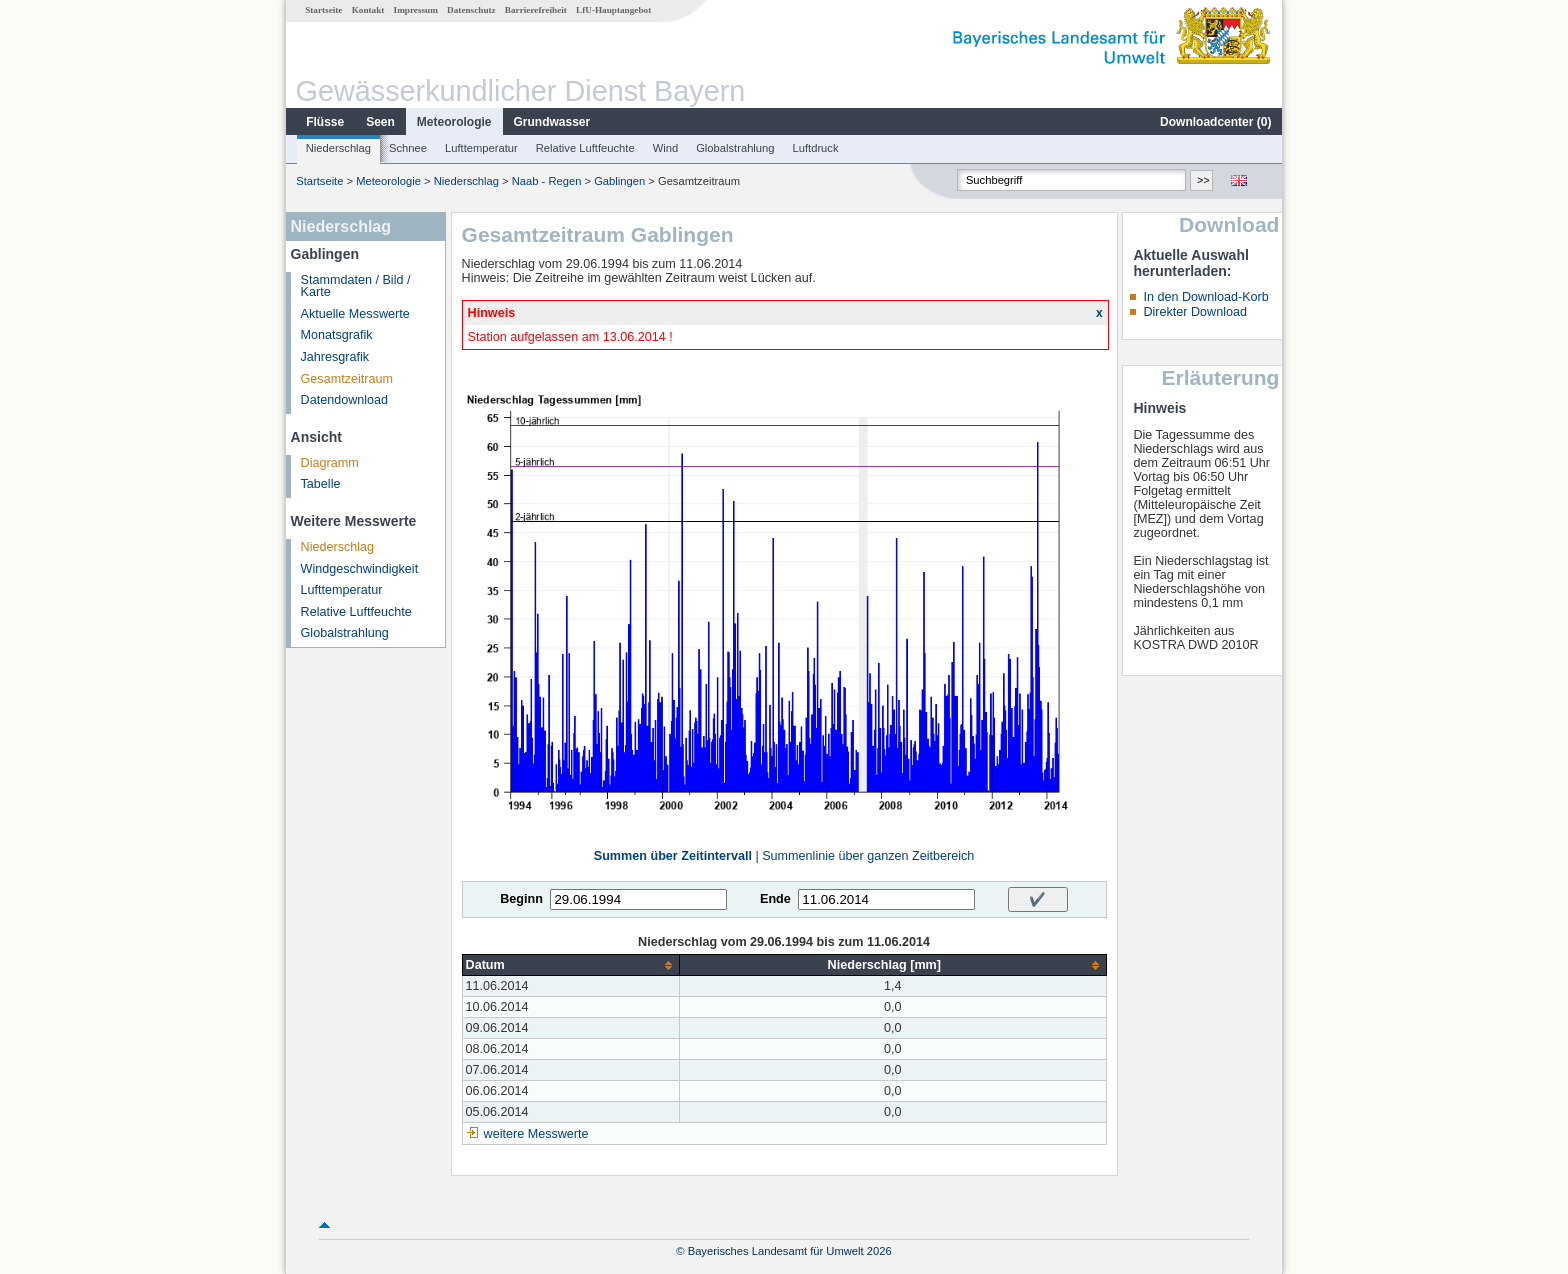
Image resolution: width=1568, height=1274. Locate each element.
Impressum (416, 10)
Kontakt (368, 10)
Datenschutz (471, 10)
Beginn (521, 899)
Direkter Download (1195, 312)
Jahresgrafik (335, 357)
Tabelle (321, 484)
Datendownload (345, 400)
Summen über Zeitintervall (673, 856)
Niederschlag (338, 148)
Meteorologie (454, 122)
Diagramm (330, 463)
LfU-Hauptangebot (613, 10)
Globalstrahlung (735, 148)
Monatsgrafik (337, 335)
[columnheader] (570, 965)
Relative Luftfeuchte (585, 148)
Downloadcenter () (1215, 122)
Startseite (323, 10)
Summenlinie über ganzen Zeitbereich (868, 856)
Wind (666, 148)
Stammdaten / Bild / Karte (356, 286)
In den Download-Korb (1205, 297)
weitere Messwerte (536, 1134)
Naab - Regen (547, 181)
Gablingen (619, 181)
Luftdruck (816, 148)
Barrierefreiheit (536, 10)
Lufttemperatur (481, 148)
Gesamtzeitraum (347, 379)
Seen (380, 122)
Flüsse (325, 122)
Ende (775, 899)
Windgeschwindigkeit (360, 569)
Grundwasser (552, 122)
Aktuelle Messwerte (355, 314)
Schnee (408, 148)
